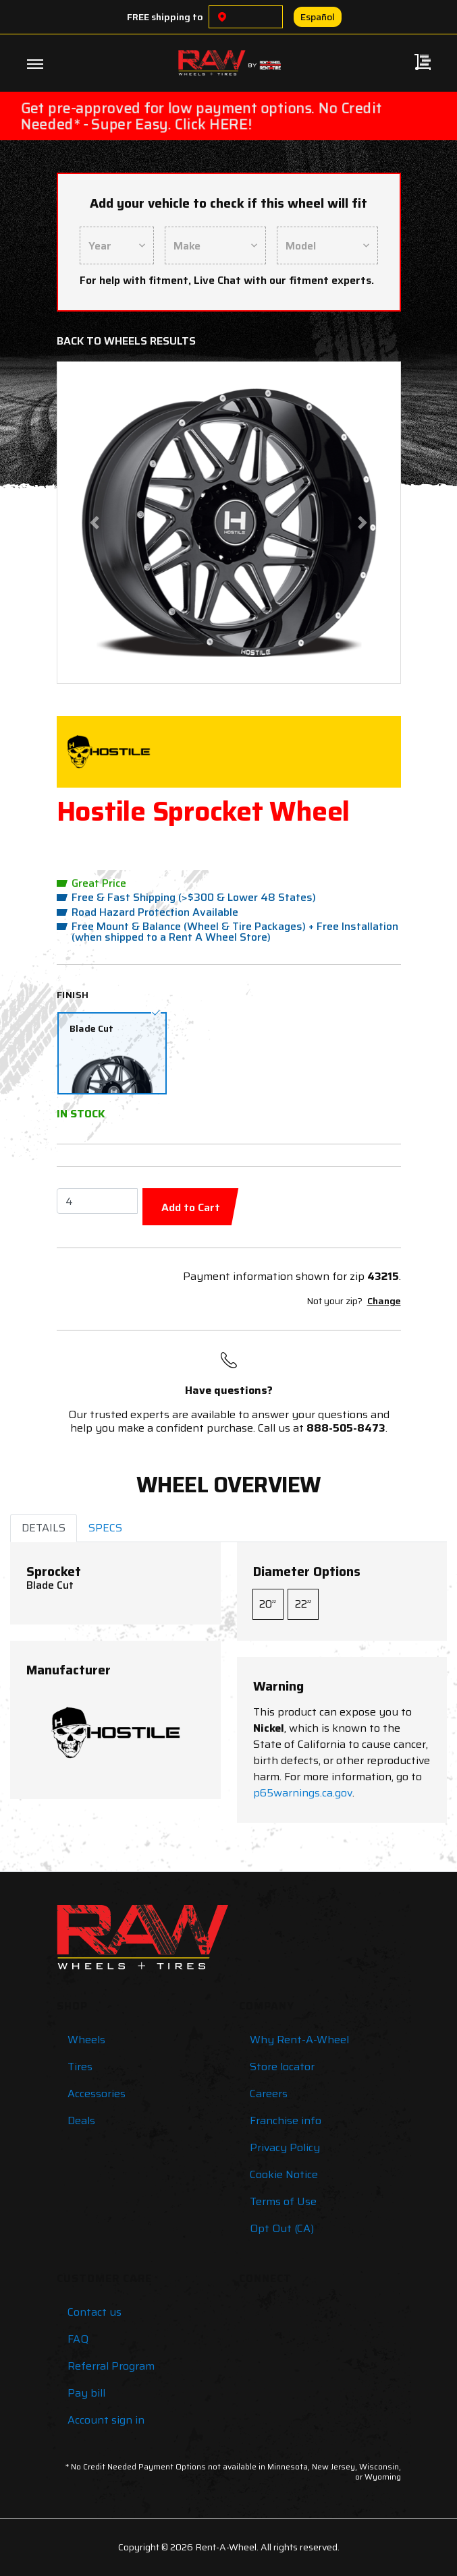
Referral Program (111, 2366)
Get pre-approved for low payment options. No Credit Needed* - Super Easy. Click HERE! (201, 116)
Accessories (97, 2093)
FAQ (78, 2339)
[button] (94, 523)
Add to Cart (190, 1207)
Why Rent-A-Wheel (299, 2039)
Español (317, 16)
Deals (81, 2120)
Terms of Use (283, 2201)
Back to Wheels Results (126, 340)
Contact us (95, 2312)
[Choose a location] (222, 17)
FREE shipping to (165, 16)
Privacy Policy (285, 2147)
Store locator (282, 2066)
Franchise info (285, 2120)
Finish (73, 994)
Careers (269, 2093)
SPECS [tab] (105, 1527)
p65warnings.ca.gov (302, 1792)
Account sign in (106, 2419)
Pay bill (86, 2392)
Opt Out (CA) (282, 2228)
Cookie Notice (284, 2174)
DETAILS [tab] (43, 1527)
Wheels (86, 2039)
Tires (80, 2066)
